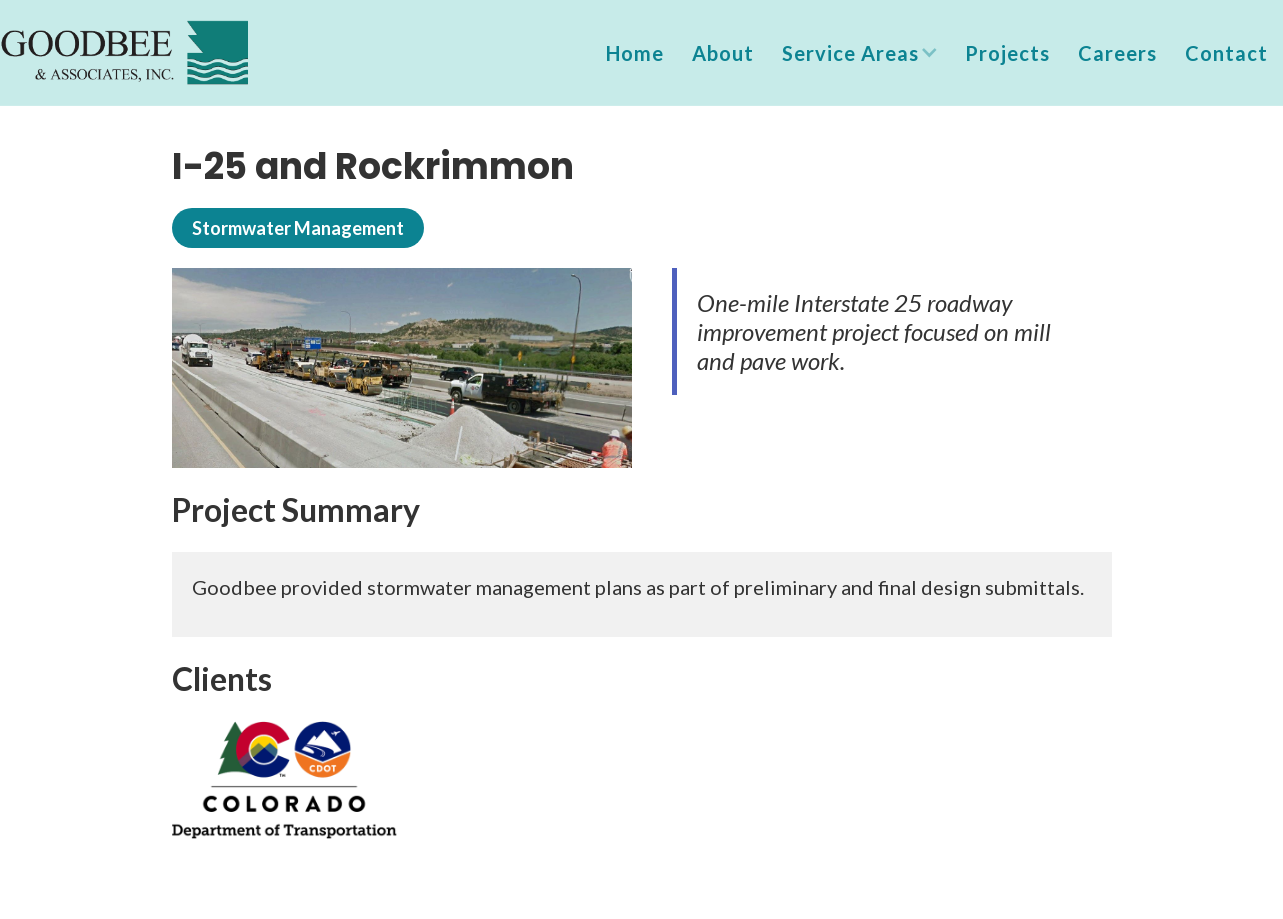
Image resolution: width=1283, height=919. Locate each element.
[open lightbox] (402, 368)
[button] (859, 52)
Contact (1226, 53)
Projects (1007, 53)
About (723, 53)
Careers (1117, 53)
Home (635, 53)
